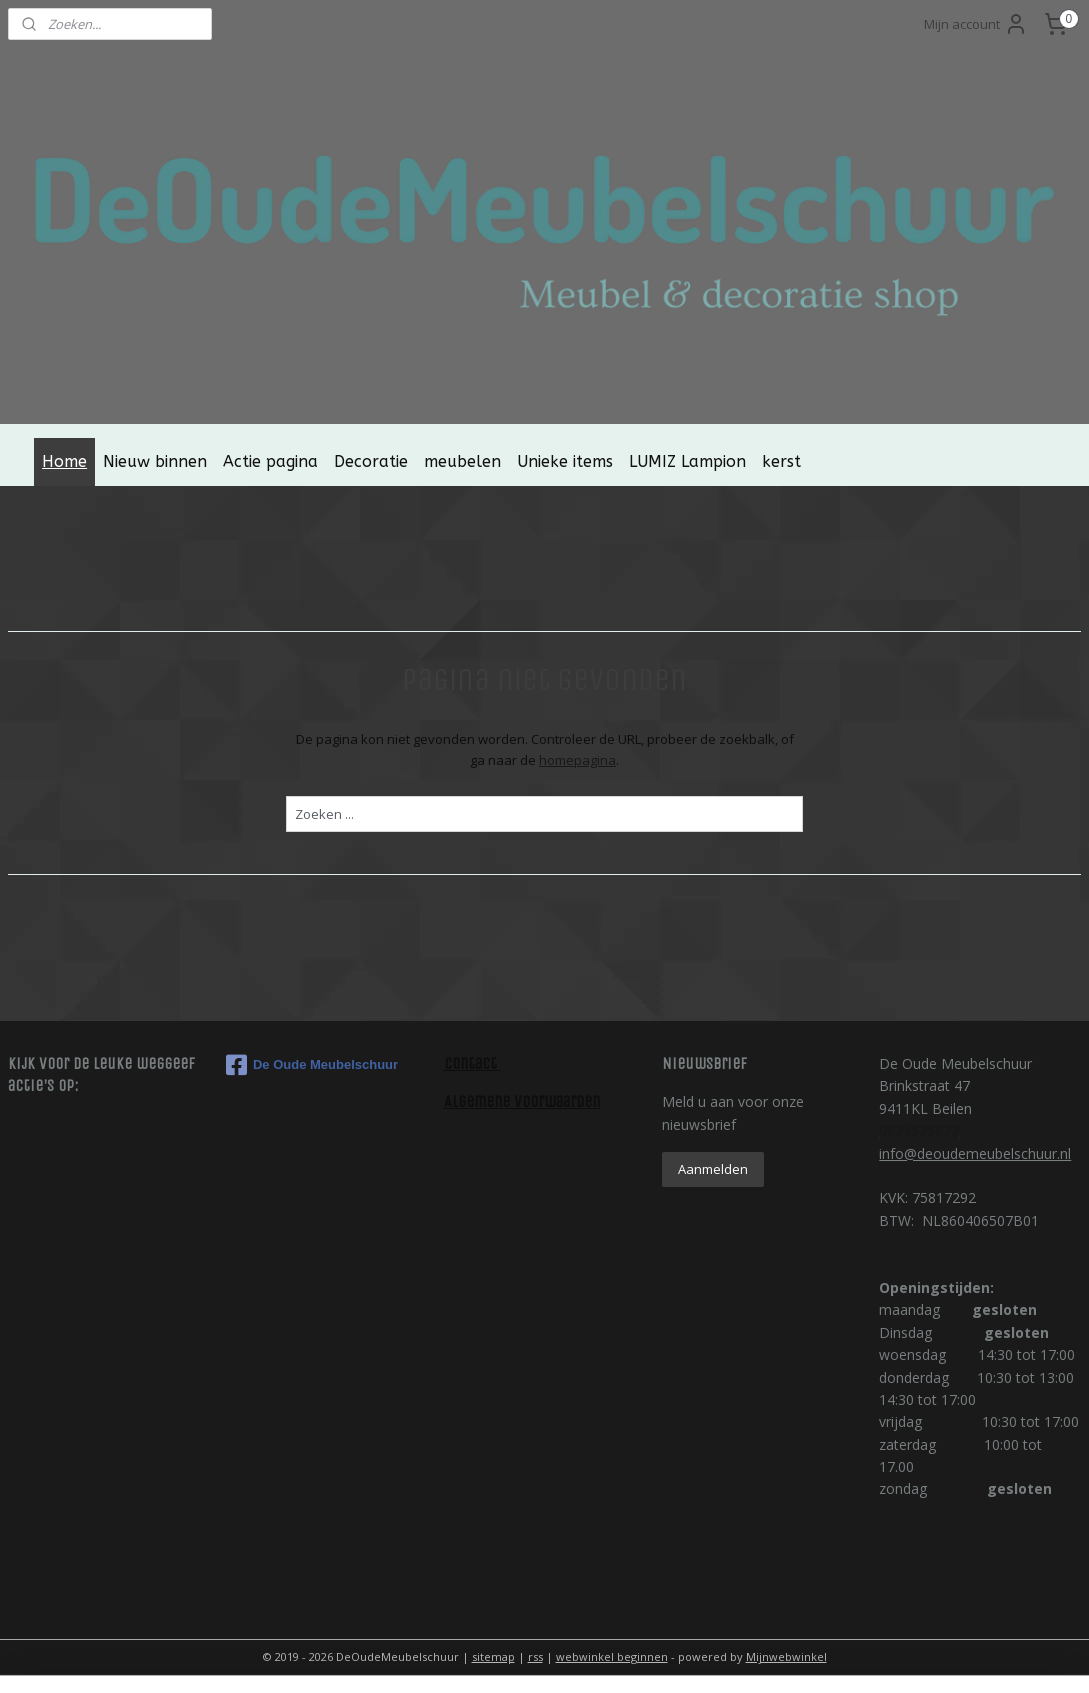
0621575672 (919, 1130)
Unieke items (565, 461)
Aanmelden (713, 1169)
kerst (781, 461)
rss (535, 1656)
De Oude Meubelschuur (312, 1065)
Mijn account (976, 24)
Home (64, 461)
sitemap (493, 1656)
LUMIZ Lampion (687, 461)
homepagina (577, 760)
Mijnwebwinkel (786, 1656)
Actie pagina (270, 461)
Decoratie (371, 461)
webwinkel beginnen (612, 1656)
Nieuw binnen (155, 461)
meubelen (462, 461)
